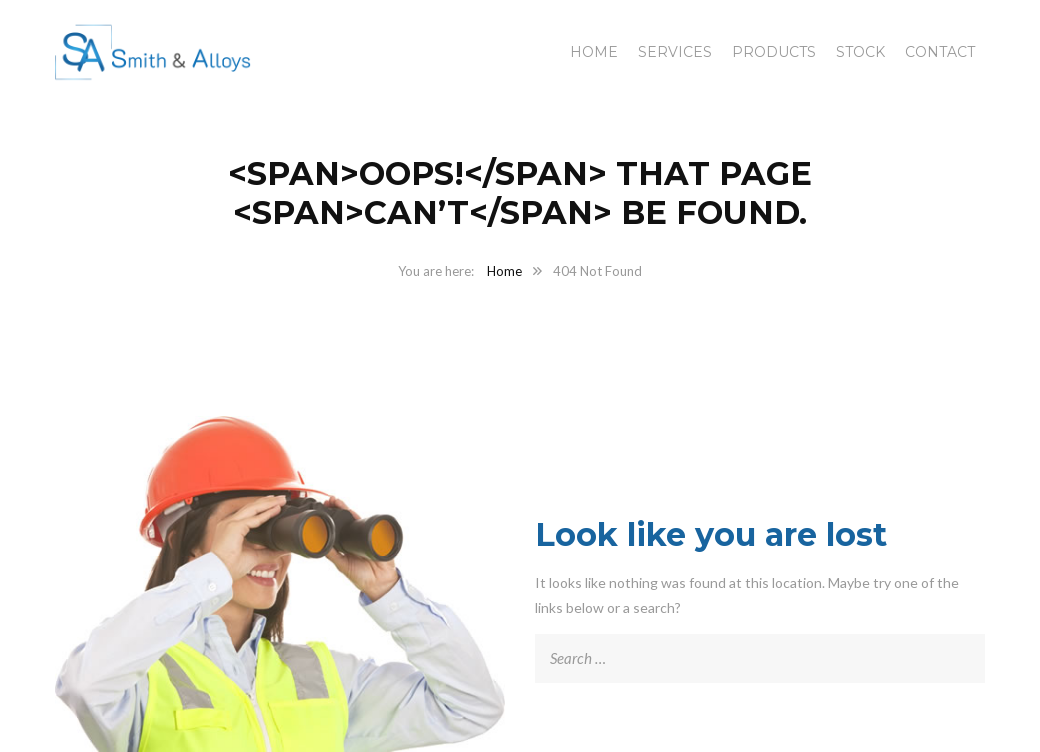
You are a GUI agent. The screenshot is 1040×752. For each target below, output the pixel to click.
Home (594, 52)
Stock (860, 52)
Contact (940, 52)
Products (774, 52)
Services (675, 52)
